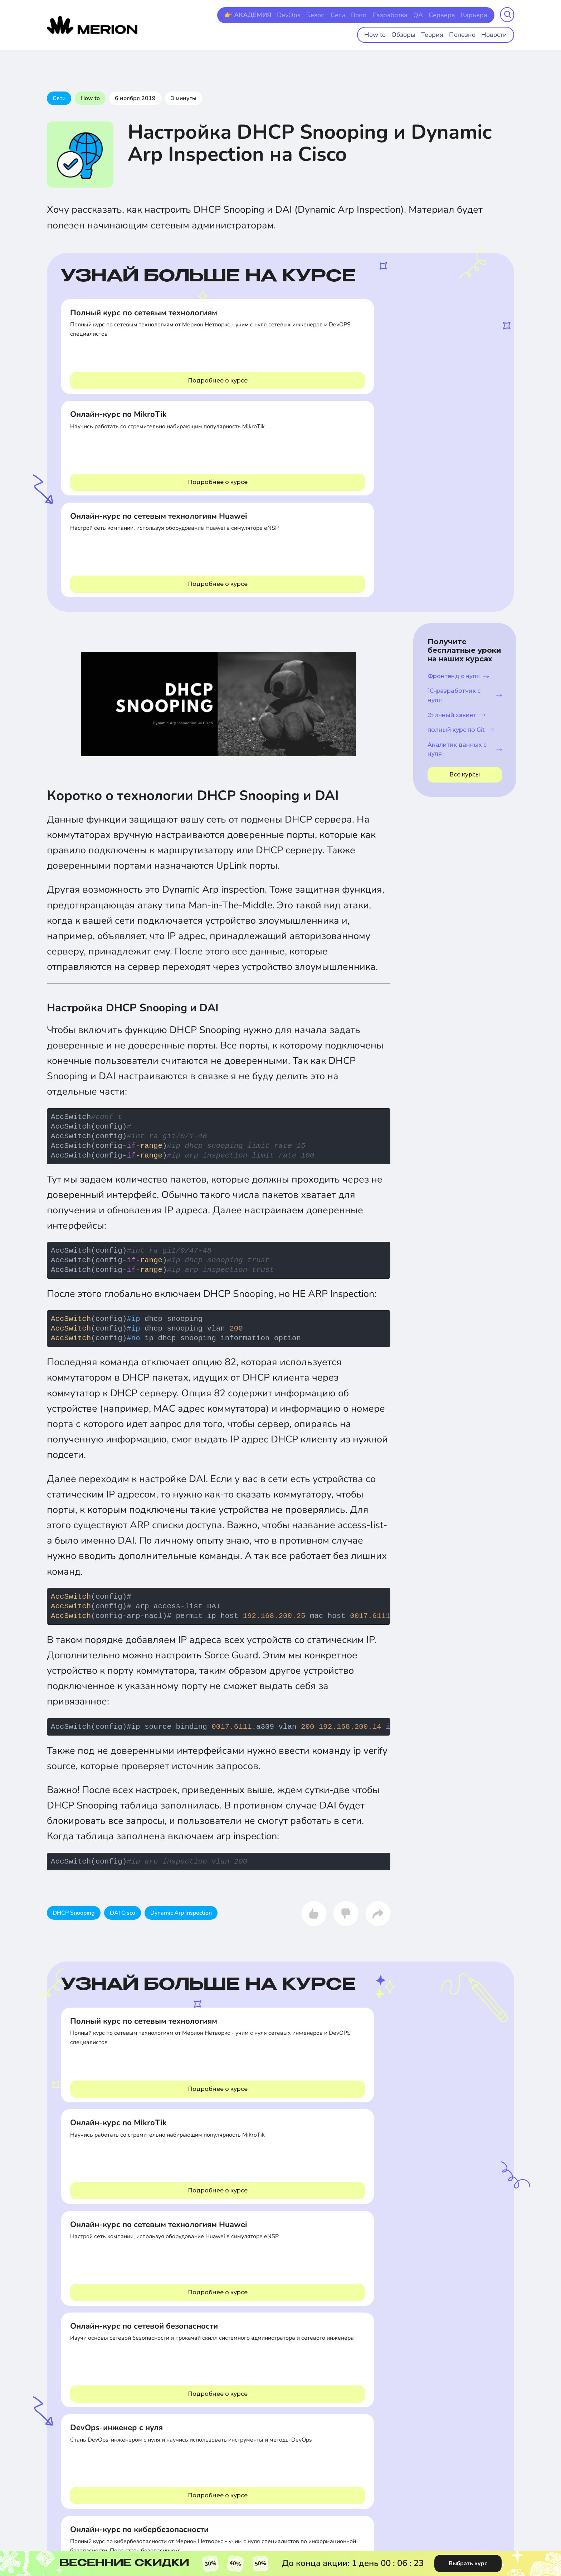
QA (425, 15)
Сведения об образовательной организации (475, 2331)
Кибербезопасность (134, 2328)
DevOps (308, 15)
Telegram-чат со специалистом (70, 2497)
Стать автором (259, 2416)
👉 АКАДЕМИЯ (270, 15)
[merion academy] (92, 24)
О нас (446, 2392)
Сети (352, 15)
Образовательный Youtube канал (372, 2351)
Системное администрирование (70, 2366)
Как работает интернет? (469, 2104)
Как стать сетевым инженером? (127, 2105)
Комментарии (280, 2219)
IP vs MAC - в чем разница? (308, 2104)
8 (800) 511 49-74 (72, 2466)
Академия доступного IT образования (377, 2328)
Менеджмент (126, 2386)
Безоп (332, 15)
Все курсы (464, 571)
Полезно (467, 33)
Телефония (124, 2363)
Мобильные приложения (363, 2398)
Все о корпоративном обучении (268, 2354)
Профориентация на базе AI (366, 2363)
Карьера (475, 15)
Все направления (67, 2328)
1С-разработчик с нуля (465, 492)
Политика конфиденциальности (477, 2357)
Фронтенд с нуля (458, 472)
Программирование (70, 2339)
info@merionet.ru (134, 2494)
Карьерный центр (263, 2387)
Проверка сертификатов (362, 2386)
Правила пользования (466, 2369)
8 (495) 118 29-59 (137, 2466)
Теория (440, 33)
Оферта (449, 2346)
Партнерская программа (271, 2339)
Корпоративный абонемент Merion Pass (274, 2372)
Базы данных (126, 2351)
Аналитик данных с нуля (465, 546)
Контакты (254, 2328)
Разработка (399, 15)
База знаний (348, 2339)
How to (388, 33)
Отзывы (449, 2404)
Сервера (447, 15)
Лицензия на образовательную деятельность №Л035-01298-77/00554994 (348, 2477)
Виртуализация (128, 2339)
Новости (495, 33)
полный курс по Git (461, 526)
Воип (372, 15)
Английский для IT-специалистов (265, 2401)
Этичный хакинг (457, 511)
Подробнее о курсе (132, 380)
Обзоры (414, 33)
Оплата (448, 2381)
